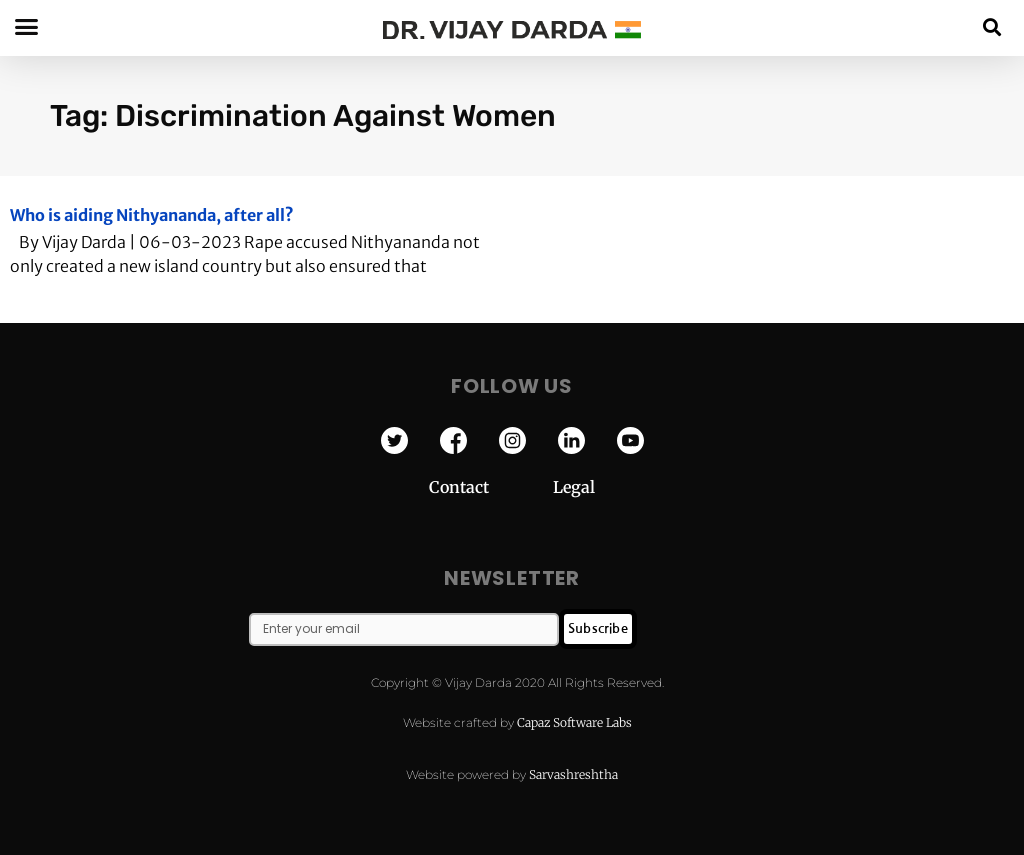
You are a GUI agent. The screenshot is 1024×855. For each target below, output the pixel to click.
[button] (992, 26)
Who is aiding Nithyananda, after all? (152, 215)
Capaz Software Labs (574, 722)
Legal (574, 487)
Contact (491, 487)
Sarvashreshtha (573, 774)
